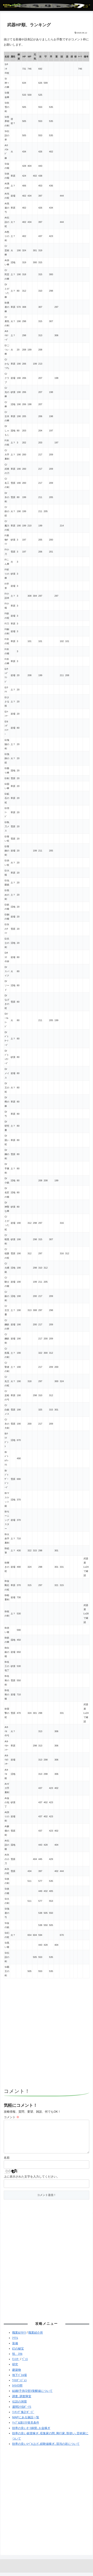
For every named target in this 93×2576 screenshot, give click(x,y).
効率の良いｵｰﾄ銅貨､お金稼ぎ (31, 2431)
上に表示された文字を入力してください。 (31, 2180)
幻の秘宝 (18, 2352)
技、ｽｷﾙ (17, 2357)
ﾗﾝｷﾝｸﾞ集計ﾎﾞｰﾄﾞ (23, 2415)
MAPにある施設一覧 (25, 2420)
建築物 (16, 2373)
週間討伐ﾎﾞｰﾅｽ (21, 2410)
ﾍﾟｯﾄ (25, 2362)
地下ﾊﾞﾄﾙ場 (19, 2378)
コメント (11, 2117)
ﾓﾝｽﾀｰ (15, 2362)
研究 (15, 2367)
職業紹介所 (35, 2336)
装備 (15, 2346)
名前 (7, 2161)
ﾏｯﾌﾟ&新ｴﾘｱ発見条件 (25, 2426)
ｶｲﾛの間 (17, 2389)
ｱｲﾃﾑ (15, 2341)
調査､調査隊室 (21, 2399)
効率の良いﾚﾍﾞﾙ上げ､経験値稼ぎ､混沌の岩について (46, 2447)
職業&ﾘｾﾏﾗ (19, 2336)
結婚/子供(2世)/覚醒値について (32, 2394)
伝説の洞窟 (19, 2405)
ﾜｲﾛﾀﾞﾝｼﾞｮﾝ (19, 2383)
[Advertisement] (46, 2033)
